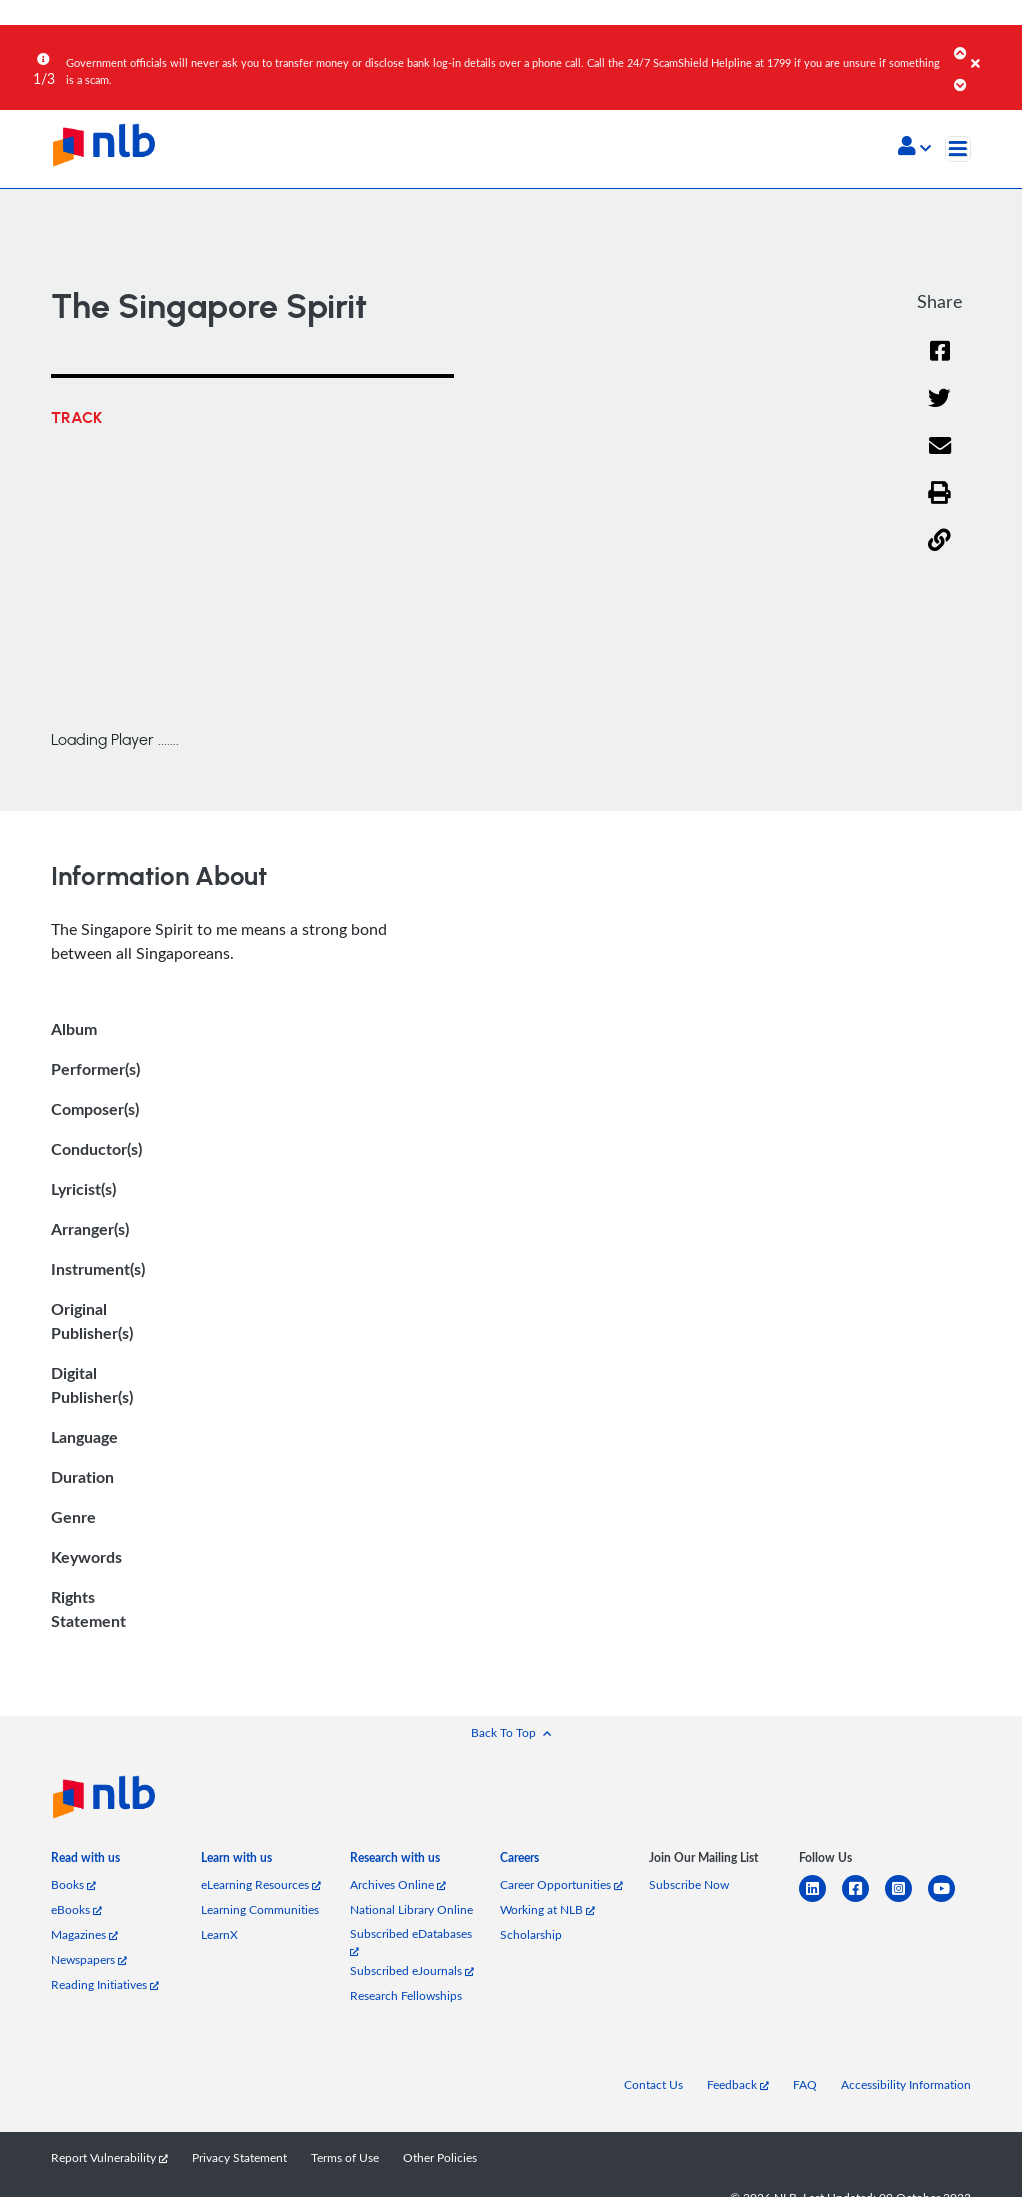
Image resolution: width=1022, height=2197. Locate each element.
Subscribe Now (689, 1884)
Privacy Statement (239, 2157)
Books (73, 1884)
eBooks (76, 1909)
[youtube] (949, 1900)
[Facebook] (940, 352)
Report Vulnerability (109, 2157)
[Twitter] (939, 399)
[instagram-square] (906, 1900)
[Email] (939, 447)
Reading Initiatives (105, 1984)
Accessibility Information (906, 2084)
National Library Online (411, 1909)
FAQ (805, 2084)
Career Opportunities (561, 1884)
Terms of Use (345, 2157)
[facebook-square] (863, 1900)
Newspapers (89, 1959)
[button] (914, 148)
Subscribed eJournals (412, 1970)
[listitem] (85, 1861)
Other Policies (440, 2157)
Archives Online (398, 1884)
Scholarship (531, 1934)
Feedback (738, 2084)
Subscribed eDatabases (411, 1941)
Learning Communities (260, 1909)
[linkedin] (820, 1900)
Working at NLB (547, 1909)
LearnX (219, 1934)
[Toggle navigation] (958, 149)
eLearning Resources (261, 1884)
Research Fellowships (406, 1995)
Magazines (84, 1934)
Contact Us (653, 2084)
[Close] (993, 49)
